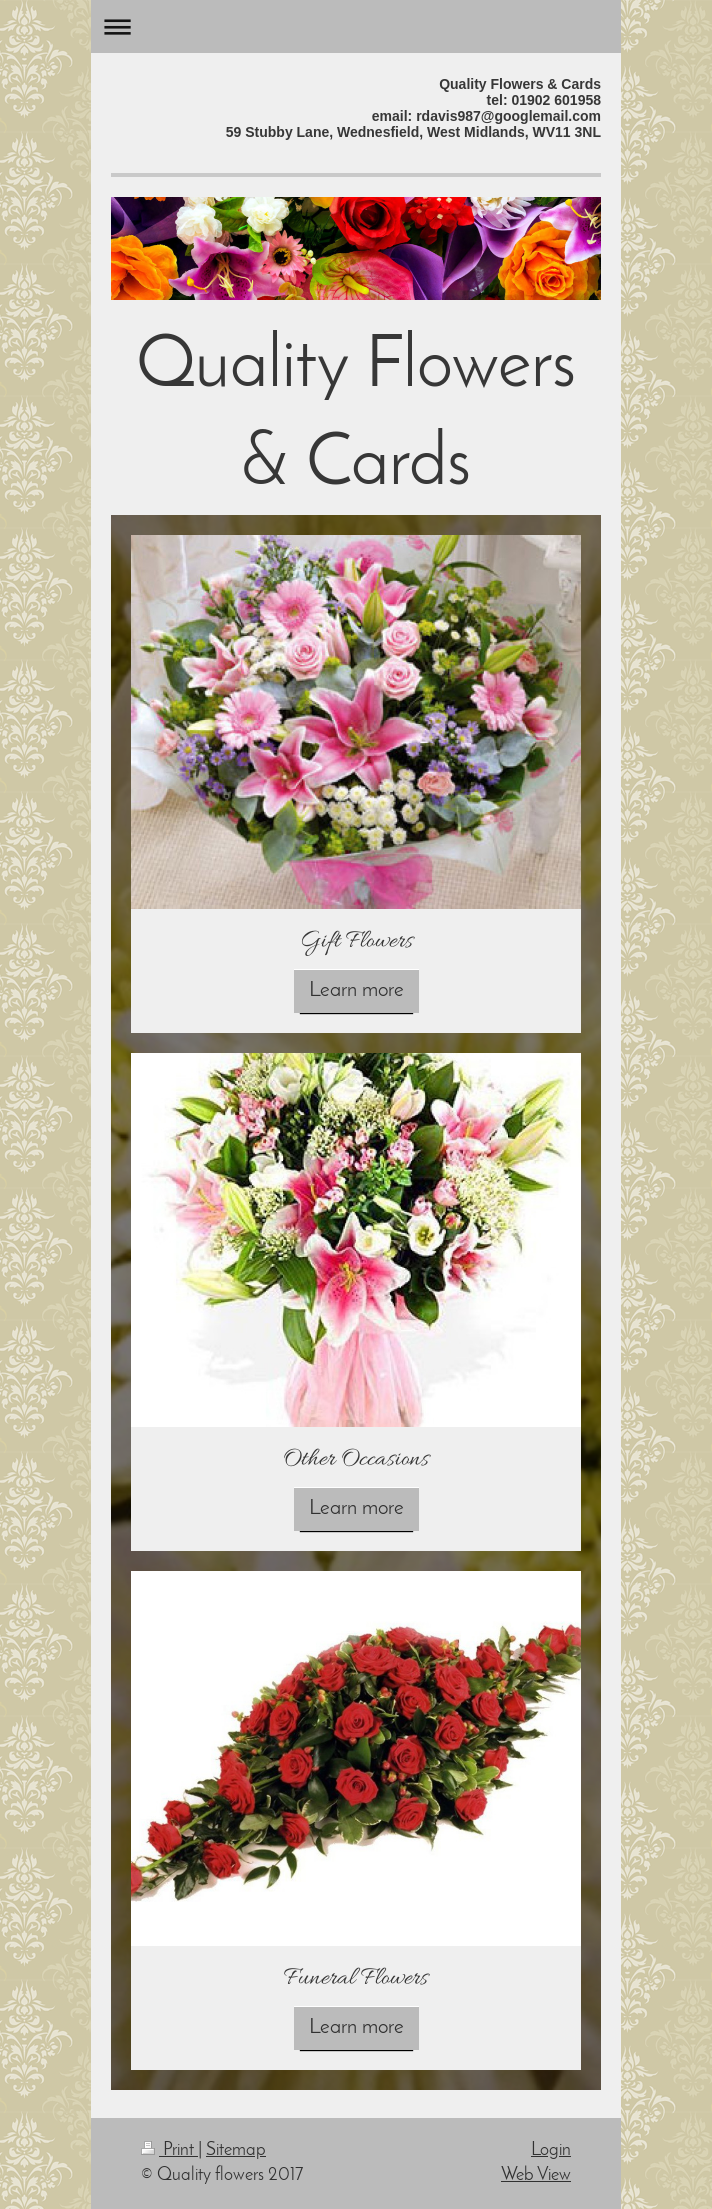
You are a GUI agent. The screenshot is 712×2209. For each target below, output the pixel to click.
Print (169, 2150)
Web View (536, 2175)
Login (551, 2150)
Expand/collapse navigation (356, 26)
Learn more (356, 990)
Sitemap (236, 2150)
